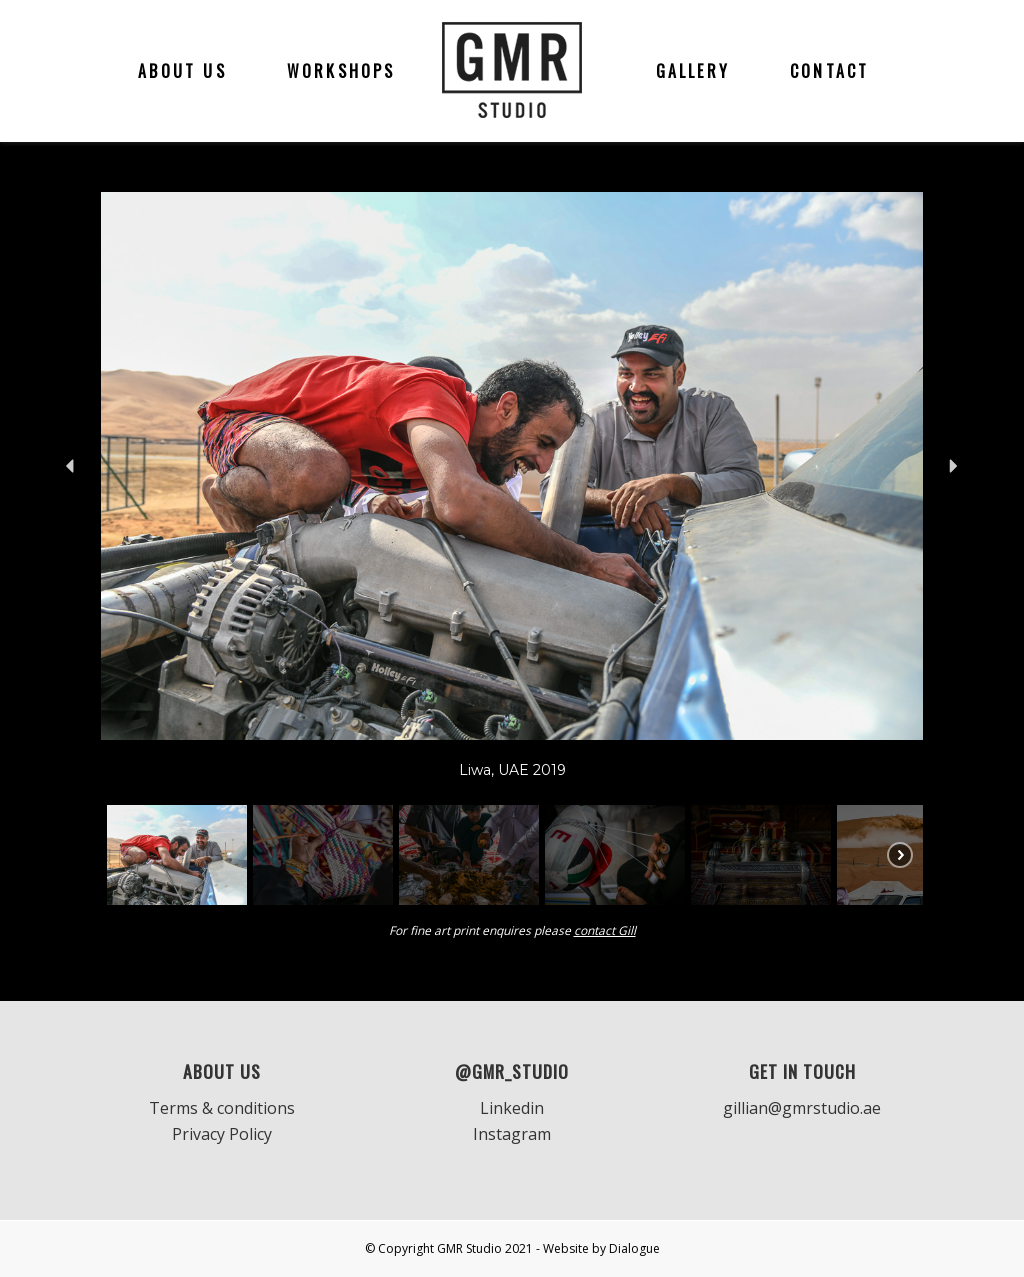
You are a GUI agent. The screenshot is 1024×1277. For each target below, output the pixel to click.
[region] (512, 551)
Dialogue (634, 1248)
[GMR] (512, 71)
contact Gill (605, 930)
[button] (71, 466)
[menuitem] (182, 71)
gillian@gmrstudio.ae (802, 1108)
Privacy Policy (222, 1134)
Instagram (512, 1134)
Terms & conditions (222, 1108)
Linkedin (512, 1108)
